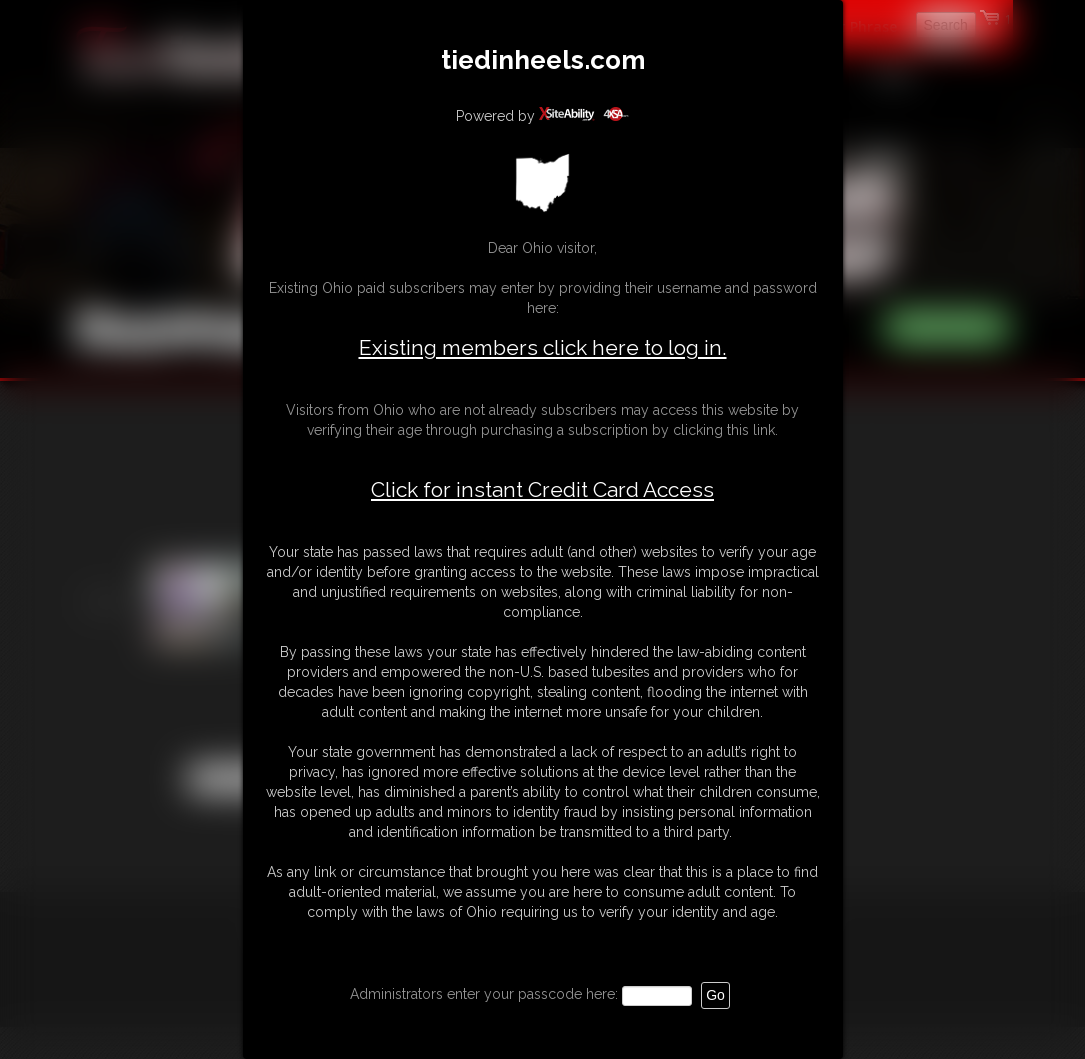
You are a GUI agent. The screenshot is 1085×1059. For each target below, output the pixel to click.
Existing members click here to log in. (543, 347)
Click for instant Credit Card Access (542, 490)
